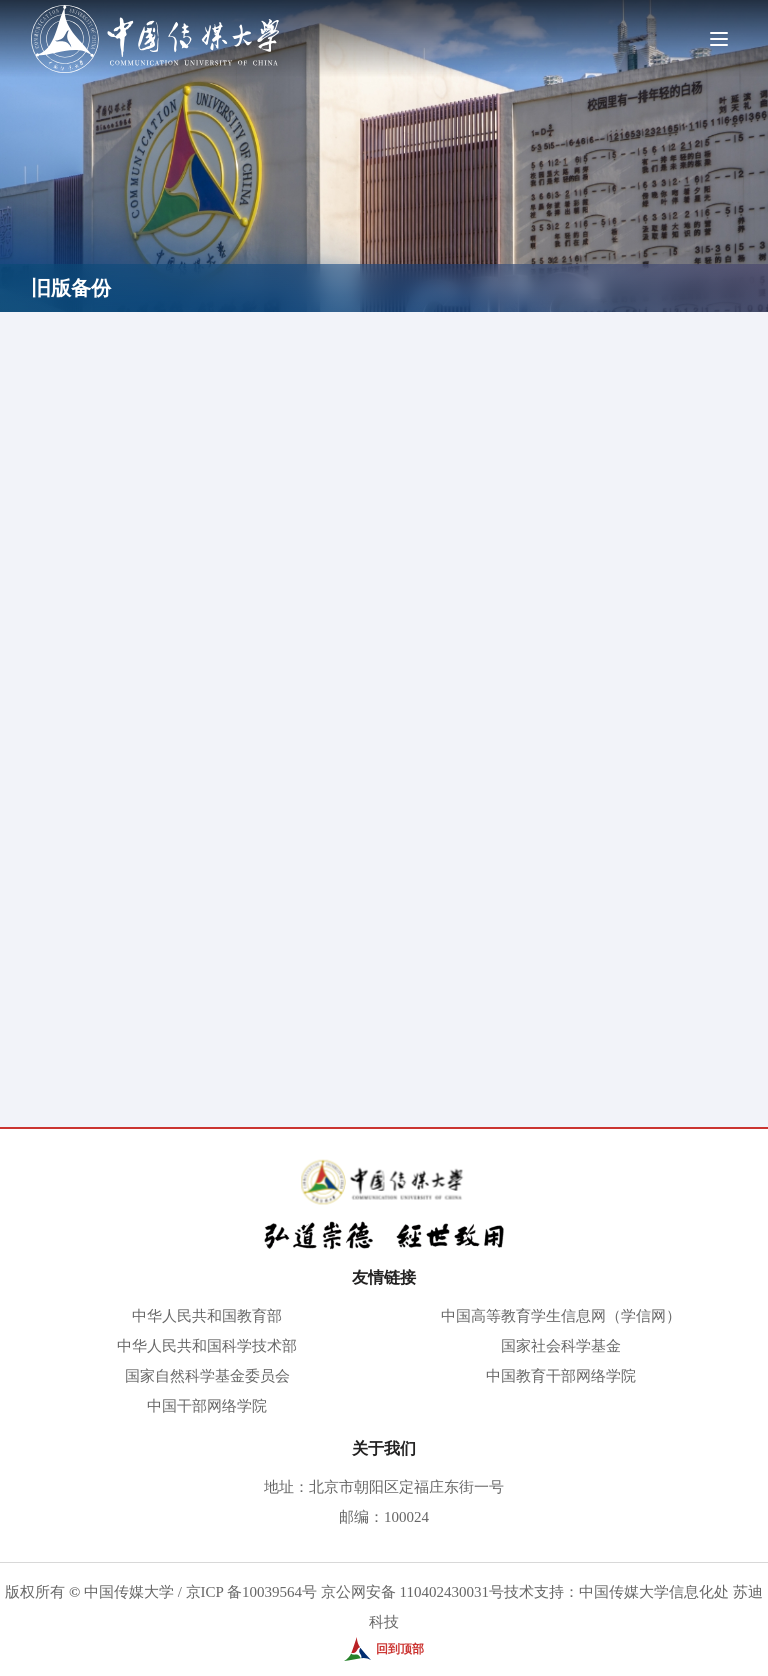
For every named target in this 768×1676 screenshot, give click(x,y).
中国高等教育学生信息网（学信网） (561, 1316)
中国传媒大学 (129, 1592)
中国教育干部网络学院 (561, 1376)
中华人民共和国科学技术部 (207, 1346)
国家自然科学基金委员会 (207, 1376)
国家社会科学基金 (561, 1346)
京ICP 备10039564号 (252, 1592)
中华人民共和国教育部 (207, 1316)
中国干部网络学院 (207, 1406)
